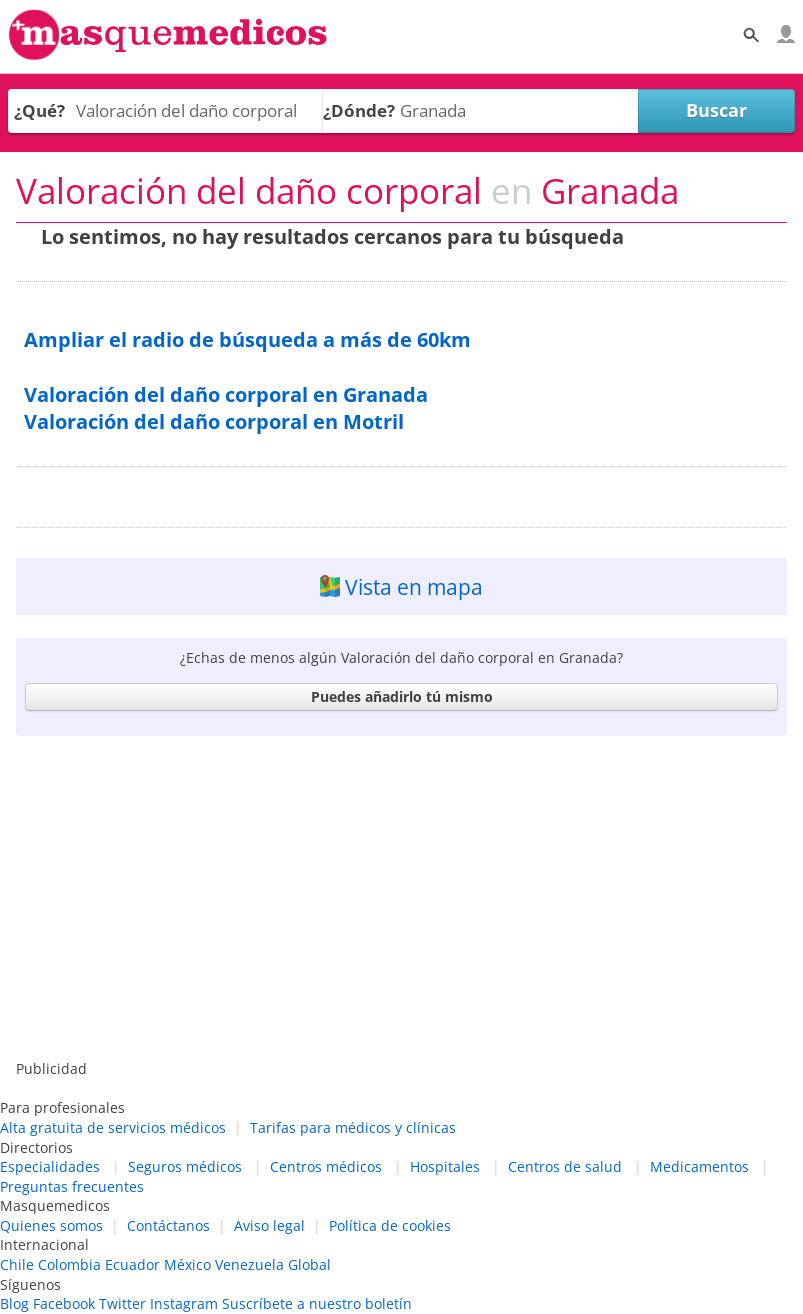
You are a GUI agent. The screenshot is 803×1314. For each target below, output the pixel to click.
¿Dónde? (359, 110)
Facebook (64, 1303)
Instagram (184, 1303)
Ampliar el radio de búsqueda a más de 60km (247, 339)
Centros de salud (565, 1166)
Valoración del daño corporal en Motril (214, 421)
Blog (14, 1303)
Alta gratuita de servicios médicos (113, 1127)
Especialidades (50, 1166)
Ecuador (132, 1264)
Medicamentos (699, 1166)
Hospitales (445, 1166)
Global (309, 1264)
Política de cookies (390, 1225)
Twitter (122, 1303)
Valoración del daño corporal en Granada (226, 394)
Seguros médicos (185, 1166)
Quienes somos (51, 1225)
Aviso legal (269, 1225)
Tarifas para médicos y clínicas (353, 1127)
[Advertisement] (401, 899)
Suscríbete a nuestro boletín (317, 1303)
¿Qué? (39, 110)
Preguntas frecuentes (72, 1186)
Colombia (69, 1264)
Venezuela (249, 1264)
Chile (17, 1264)
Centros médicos (326, 1166)
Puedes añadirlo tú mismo (402, 696)
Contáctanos (168, 1225)
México (187, 1264)
